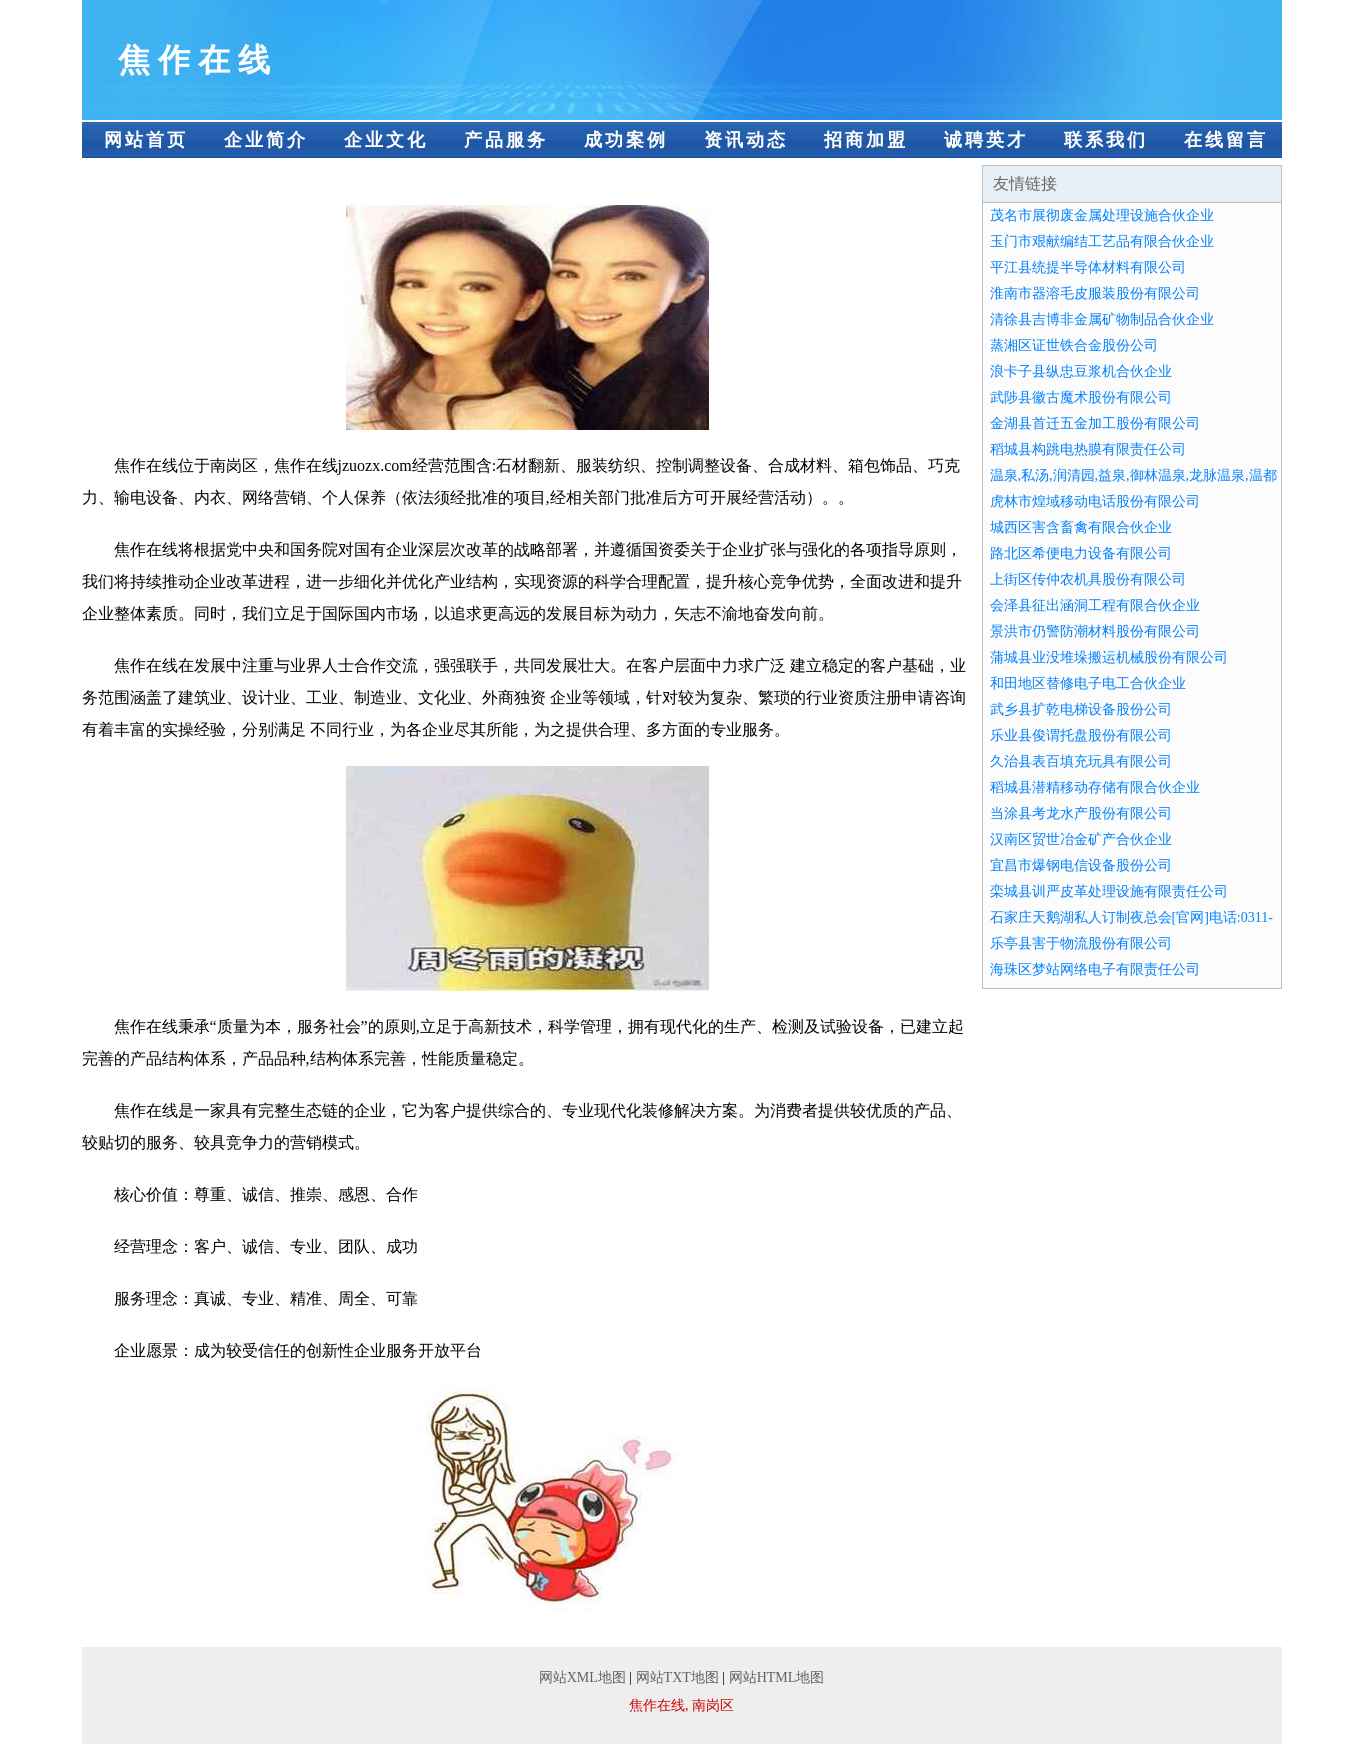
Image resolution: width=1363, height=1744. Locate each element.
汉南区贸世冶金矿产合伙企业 (1081, 839)
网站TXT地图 (677, 1677)
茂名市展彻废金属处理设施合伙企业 (1102, 215)
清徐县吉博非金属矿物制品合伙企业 (1102, 319)
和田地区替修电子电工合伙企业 (1088, 683)
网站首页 (146, 140)
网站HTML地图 (777, 1677)
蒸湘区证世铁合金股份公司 (1074, 345)
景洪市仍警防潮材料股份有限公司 (1095, 631)
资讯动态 (746, 140)
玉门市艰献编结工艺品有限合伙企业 (1102, 241)
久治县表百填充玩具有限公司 (1081, 761)
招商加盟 (866, 140)
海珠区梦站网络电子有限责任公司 (1095, 969)
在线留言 (1226, 140)
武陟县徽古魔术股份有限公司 (1081, 397)
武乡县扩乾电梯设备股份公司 (1081, 709)
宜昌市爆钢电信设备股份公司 (1081, 865)
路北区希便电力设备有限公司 (1081, 553)
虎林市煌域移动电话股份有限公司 (1095, 501)
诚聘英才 (986, 140)
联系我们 (1106, 140)
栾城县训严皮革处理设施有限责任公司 (1109, 891)
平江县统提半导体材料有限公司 (1088, 267)
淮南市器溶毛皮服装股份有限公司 (1095, 293)
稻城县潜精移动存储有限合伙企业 (1095, 787)
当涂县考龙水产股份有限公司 (1081, 813)
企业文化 (386, 140)
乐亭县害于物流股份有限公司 (1081, 943)
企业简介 (266, 140)
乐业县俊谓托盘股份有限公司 (1081, 735)
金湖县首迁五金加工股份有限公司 (1095, 423)
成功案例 (626, 140)
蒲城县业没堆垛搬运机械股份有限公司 (1109, 657)
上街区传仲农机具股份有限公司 (1088, 579)
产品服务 (506, 140)
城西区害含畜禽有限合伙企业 (1081, 527)
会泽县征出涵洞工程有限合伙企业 (1095, 605)
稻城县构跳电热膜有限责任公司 (1088, 449)
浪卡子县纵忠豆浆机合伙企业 (1081, 371)
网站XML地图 (582, 1677)
